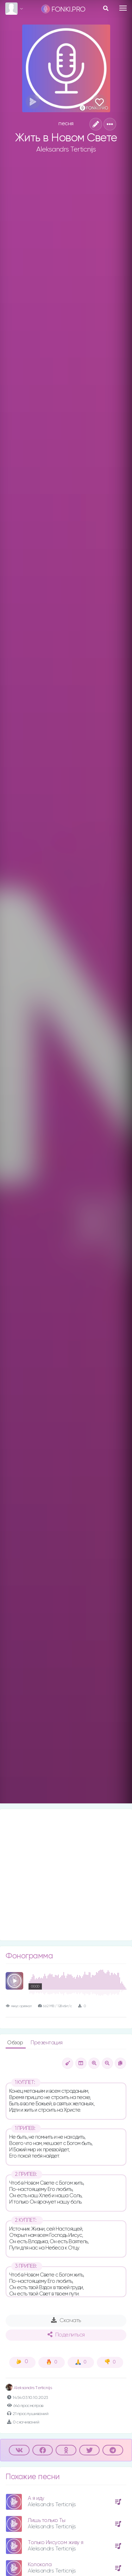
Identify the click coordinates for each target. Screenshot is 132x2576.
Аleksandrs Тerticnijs (29, 2388)
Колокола (39, 2564)
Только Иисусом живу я (55, 2542)
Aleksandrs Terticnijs (66, 149)
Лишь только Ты (46, 2520)
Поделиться (66, 2335)
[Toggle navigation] (123, 8)
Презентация (47, 2042)
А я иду (36, 2498)
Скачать (66, 2320)
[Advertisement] (66, 1875)
